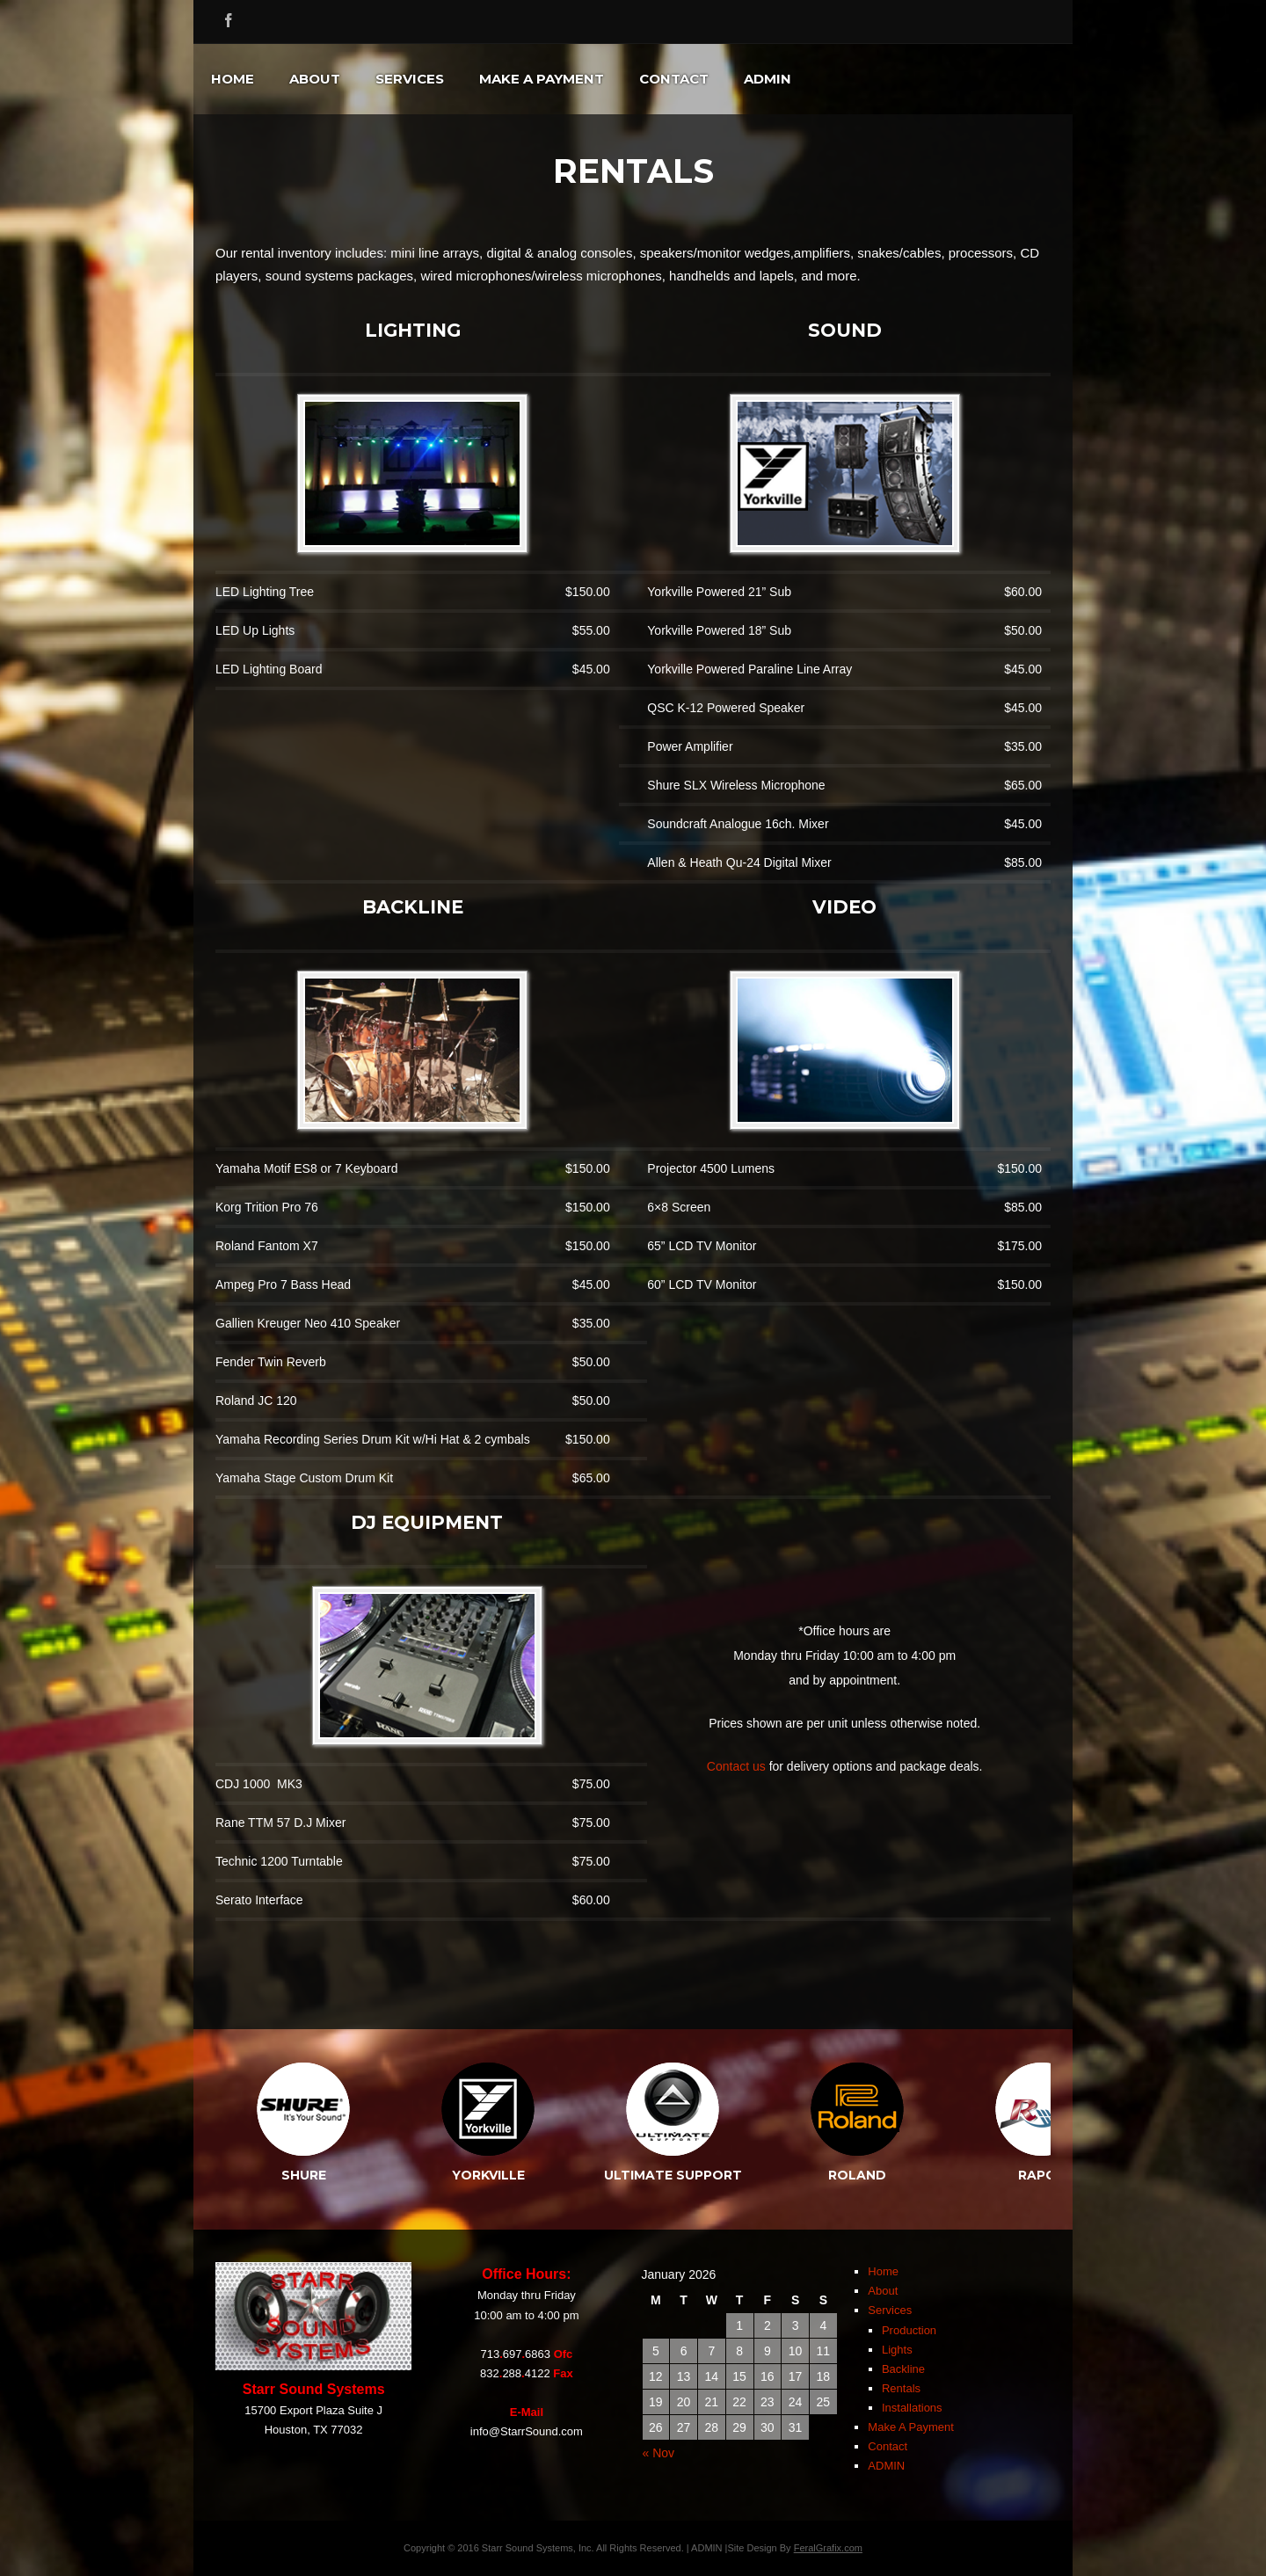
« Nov (659, 2453)
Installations (912, 2407)
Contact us (736, 1766)
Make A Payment (541, 78)
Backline (903, 2369)
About (314, 78)
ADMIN (767, 78)
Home (232, 78)
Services (409, 78)
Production (909, 2330)
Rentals (901, 2388)
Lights (897, 2349)
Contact (674, 78)
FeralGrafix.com (828, 2548)
